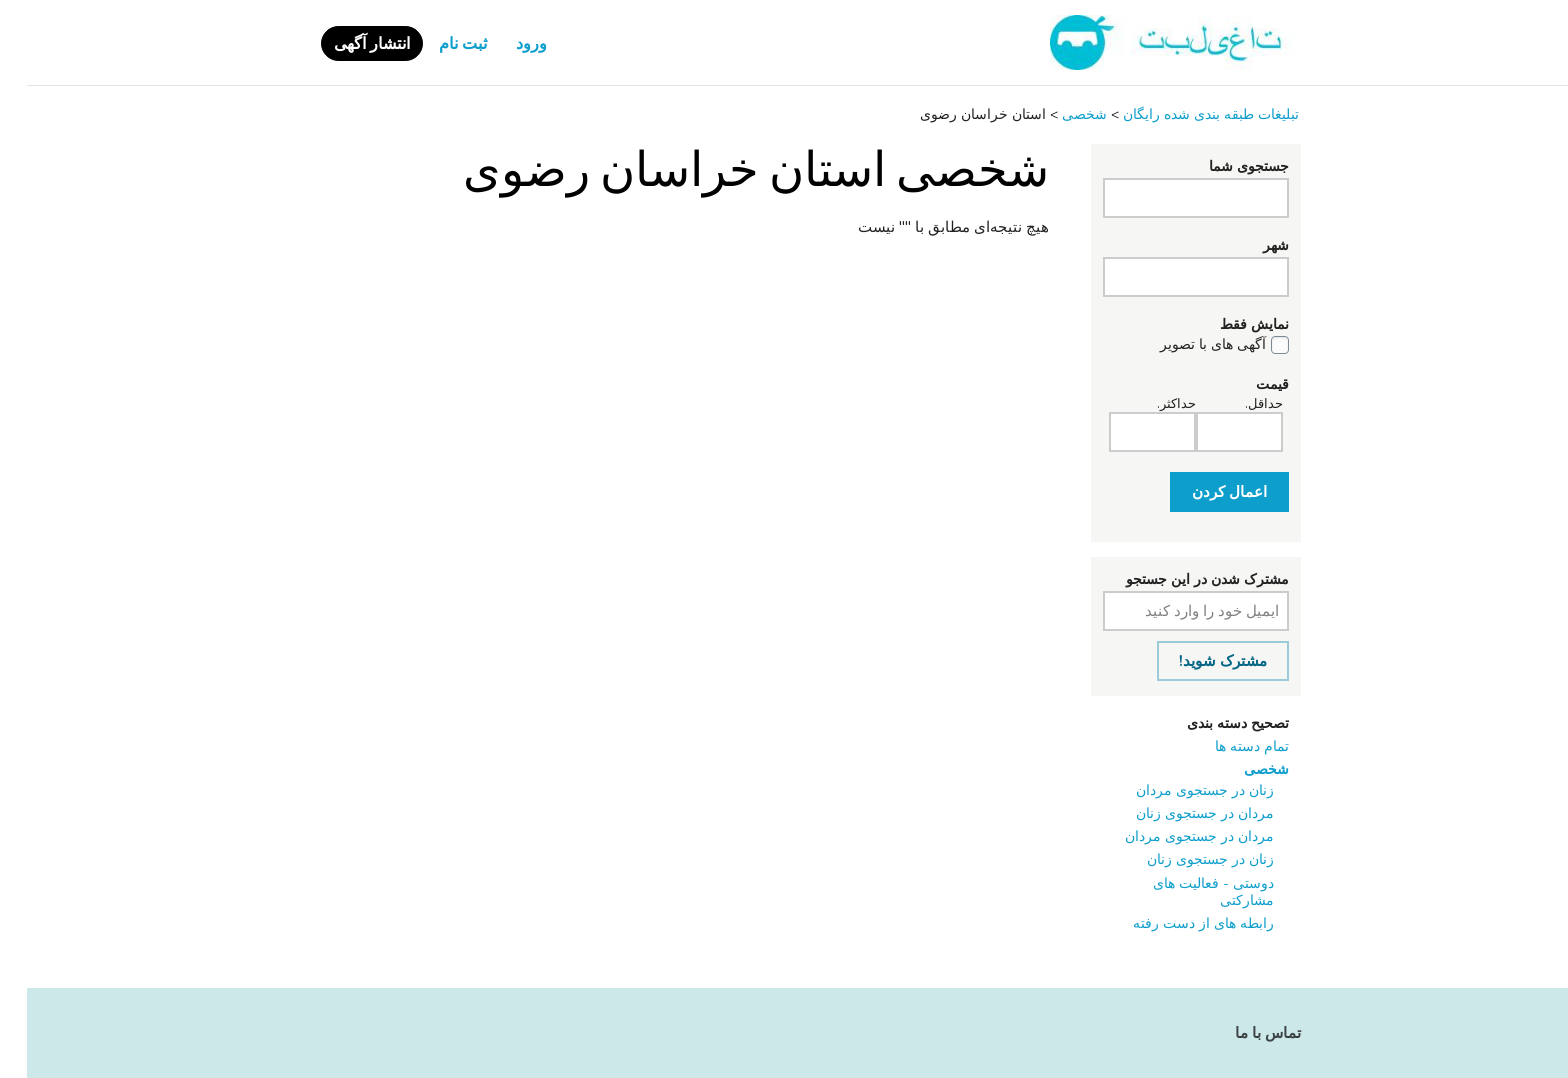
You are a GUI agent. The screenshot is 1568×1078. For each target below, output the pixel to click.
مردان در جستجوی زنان (1178, 813)
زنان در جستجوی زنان (1183, 859)
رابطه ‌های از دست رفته (1176, 923)
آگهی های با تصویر (1186, 345)
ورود (504, 44)
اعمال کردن (1202, 492)
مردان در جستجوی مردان (1172, 836)
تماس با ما (1241, 1033)
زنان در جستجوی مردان (1178, 790)
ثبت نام (436, 44)
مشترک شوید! (1196, 661)
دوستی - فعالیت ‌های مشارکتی (1186, 892)
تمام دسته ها (1225, 746)
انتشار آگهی (345, 44)
